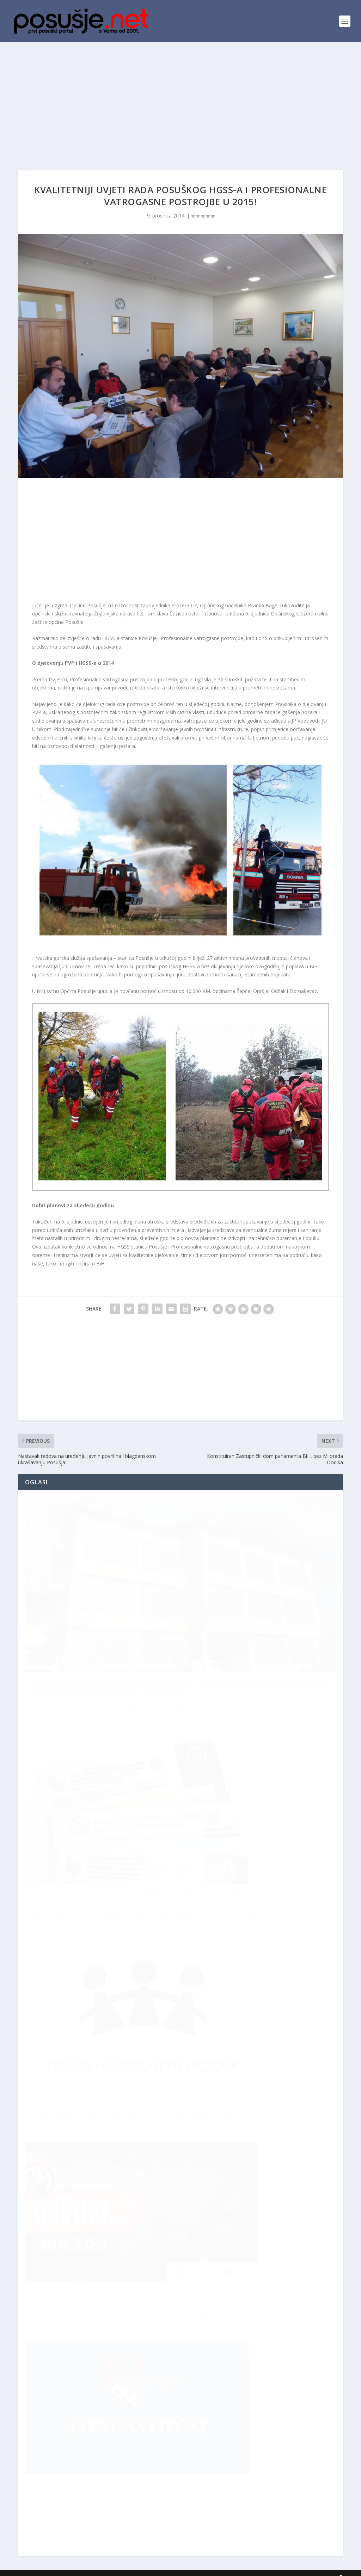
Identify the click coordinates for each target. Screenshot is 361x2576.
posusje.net (50, 2568)
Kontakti (320, 2567)
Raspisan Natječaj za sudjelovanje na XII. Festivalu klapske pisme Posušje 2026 (143, 1891)
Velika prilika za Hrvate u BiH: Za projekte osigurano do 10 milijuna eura (137, 2083)
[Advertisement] (180, 95)
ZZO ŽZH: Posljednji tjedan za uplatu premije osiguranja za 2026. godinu (140, 2286)
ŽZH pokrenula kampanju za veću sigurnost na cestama (117, 2483)
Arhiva (299, 2567)
